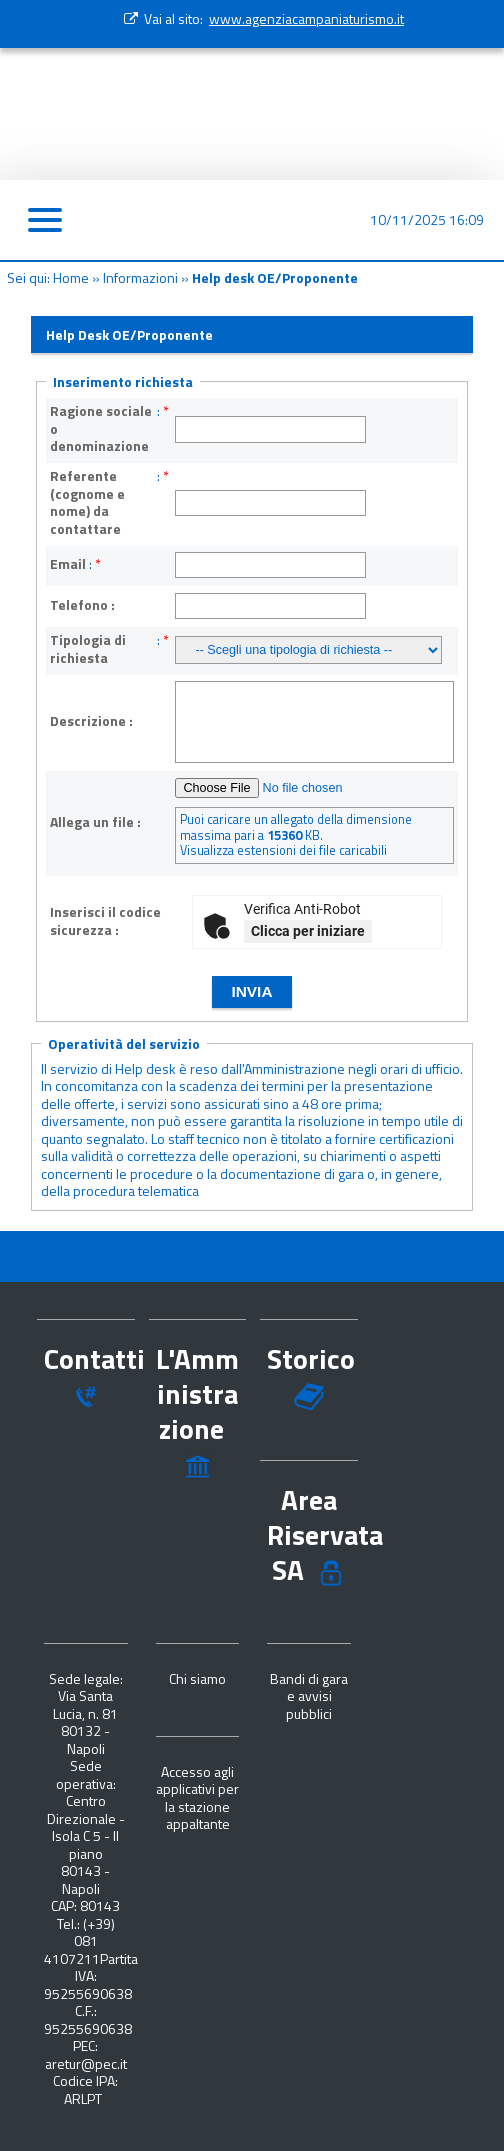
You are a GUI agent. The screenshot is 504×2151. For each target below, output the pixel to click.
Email (68, 564)
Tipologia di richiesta (88, 648)
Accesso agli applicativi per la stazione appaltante (197, 1798)
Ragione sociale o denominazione (101, 428)
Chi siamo (197, 1678)
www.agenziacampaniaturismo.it (306, 18)
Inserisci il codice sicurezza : (105, 920)
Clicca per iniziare (308, 931)
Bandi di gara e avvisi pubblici (309, 1696)
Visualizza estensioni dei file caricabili (283, 850)
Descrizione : (91, 721)
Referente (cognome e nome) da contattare (87, 502)
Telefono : (82, 605)
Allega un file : (95, 822)
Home (71, 277)
